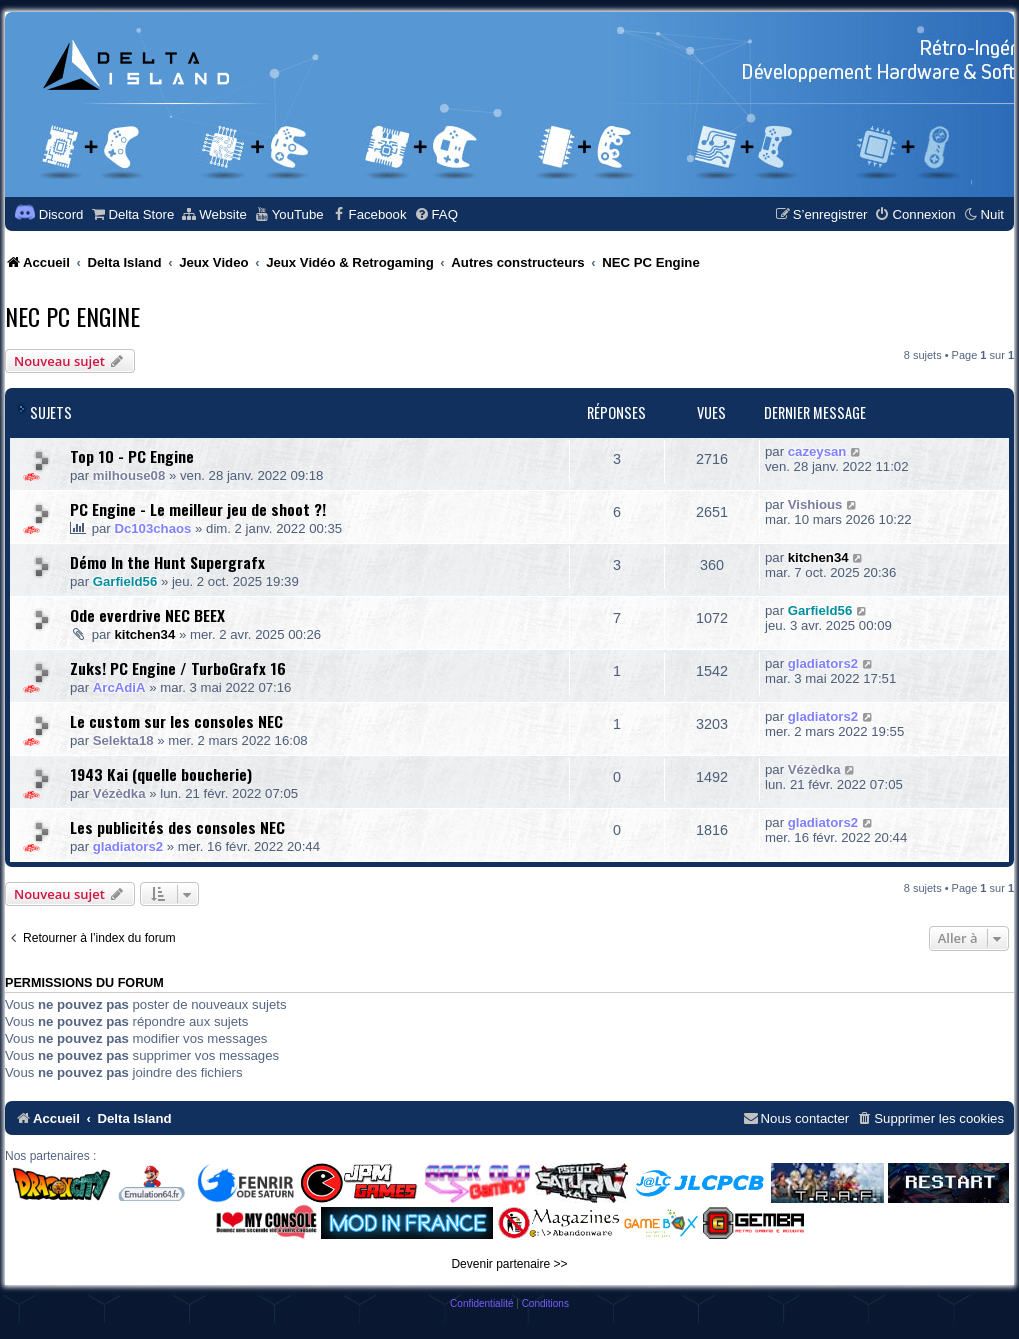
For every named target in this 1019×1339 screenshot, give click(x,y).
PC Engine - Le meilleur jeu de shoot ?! (198, 509)
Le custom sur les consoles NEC (176, 721)
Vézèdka (119, 793)
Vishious (815, 504)
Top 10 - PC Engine (132, 456)
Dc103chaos (152, 528)
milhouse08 (129, 475)
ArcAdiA (119, 687)
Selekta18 (123, 740)
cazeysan (817, 451)
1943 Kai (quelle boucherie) (161, 774)
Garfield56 (125, 581)
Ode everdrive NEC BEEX (147, 615)
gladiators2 (823, 663)
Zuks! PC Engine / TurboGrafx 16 (178, 668)
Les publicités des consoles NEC (177, 827)
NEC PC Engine (72, 316)
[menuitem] (132, 214)
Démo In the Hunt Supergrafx (167, 562)
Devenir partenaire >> (509, 1264)
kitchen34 (818, 557)
